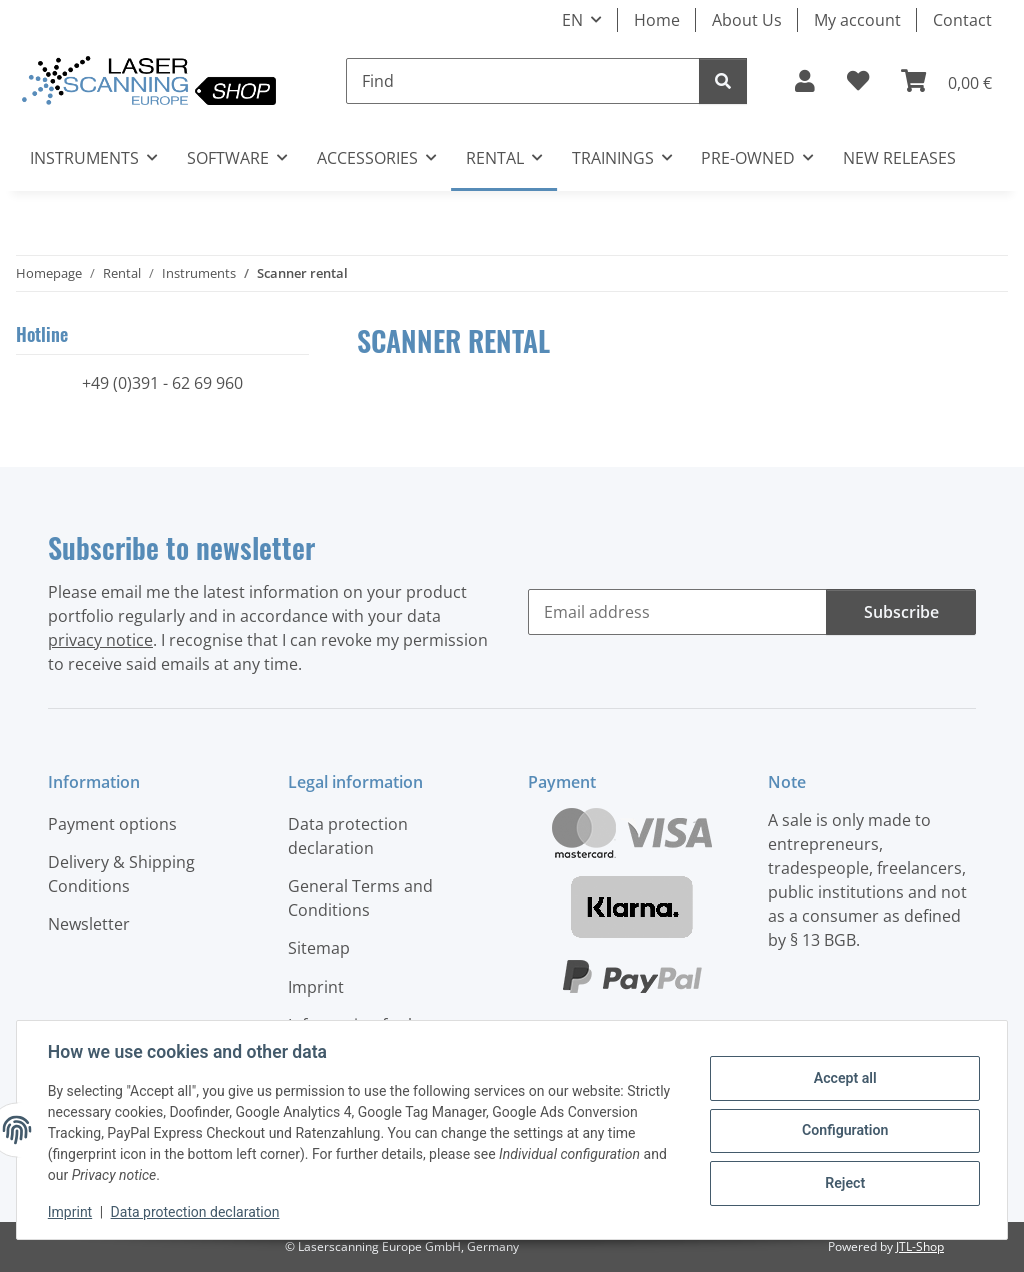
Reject (844, 1182)
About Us (747, 20)
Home (657, 20)
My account (857, 20)
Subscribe (901, 612)
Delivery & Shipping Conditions (121, 874)
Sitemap (319, 948)
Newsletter (89, 924)
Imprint (71, 1212)
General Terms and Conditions (360, 898)
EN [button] (572, 20)
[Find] (523, 81)
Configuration (843, 1130)
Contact (962, 20)
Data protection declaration (196, 1212)
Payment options (112, 824)
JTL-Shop (920, 1246)
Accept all (844, 1079)
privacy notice (100, 640)
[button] (805, 81)
